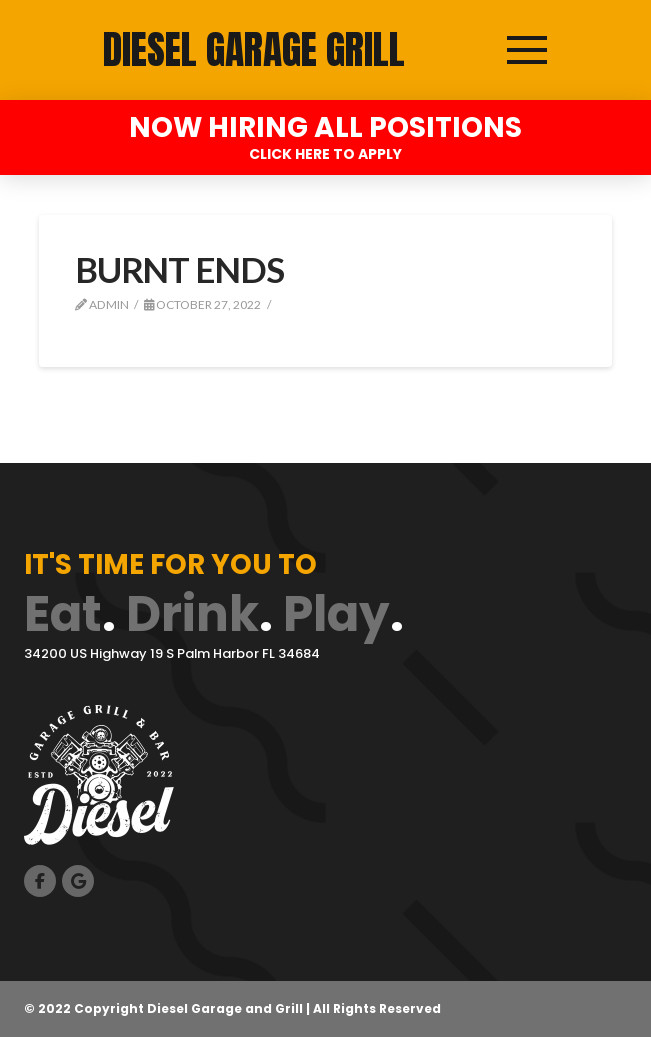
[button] (527, 50)
